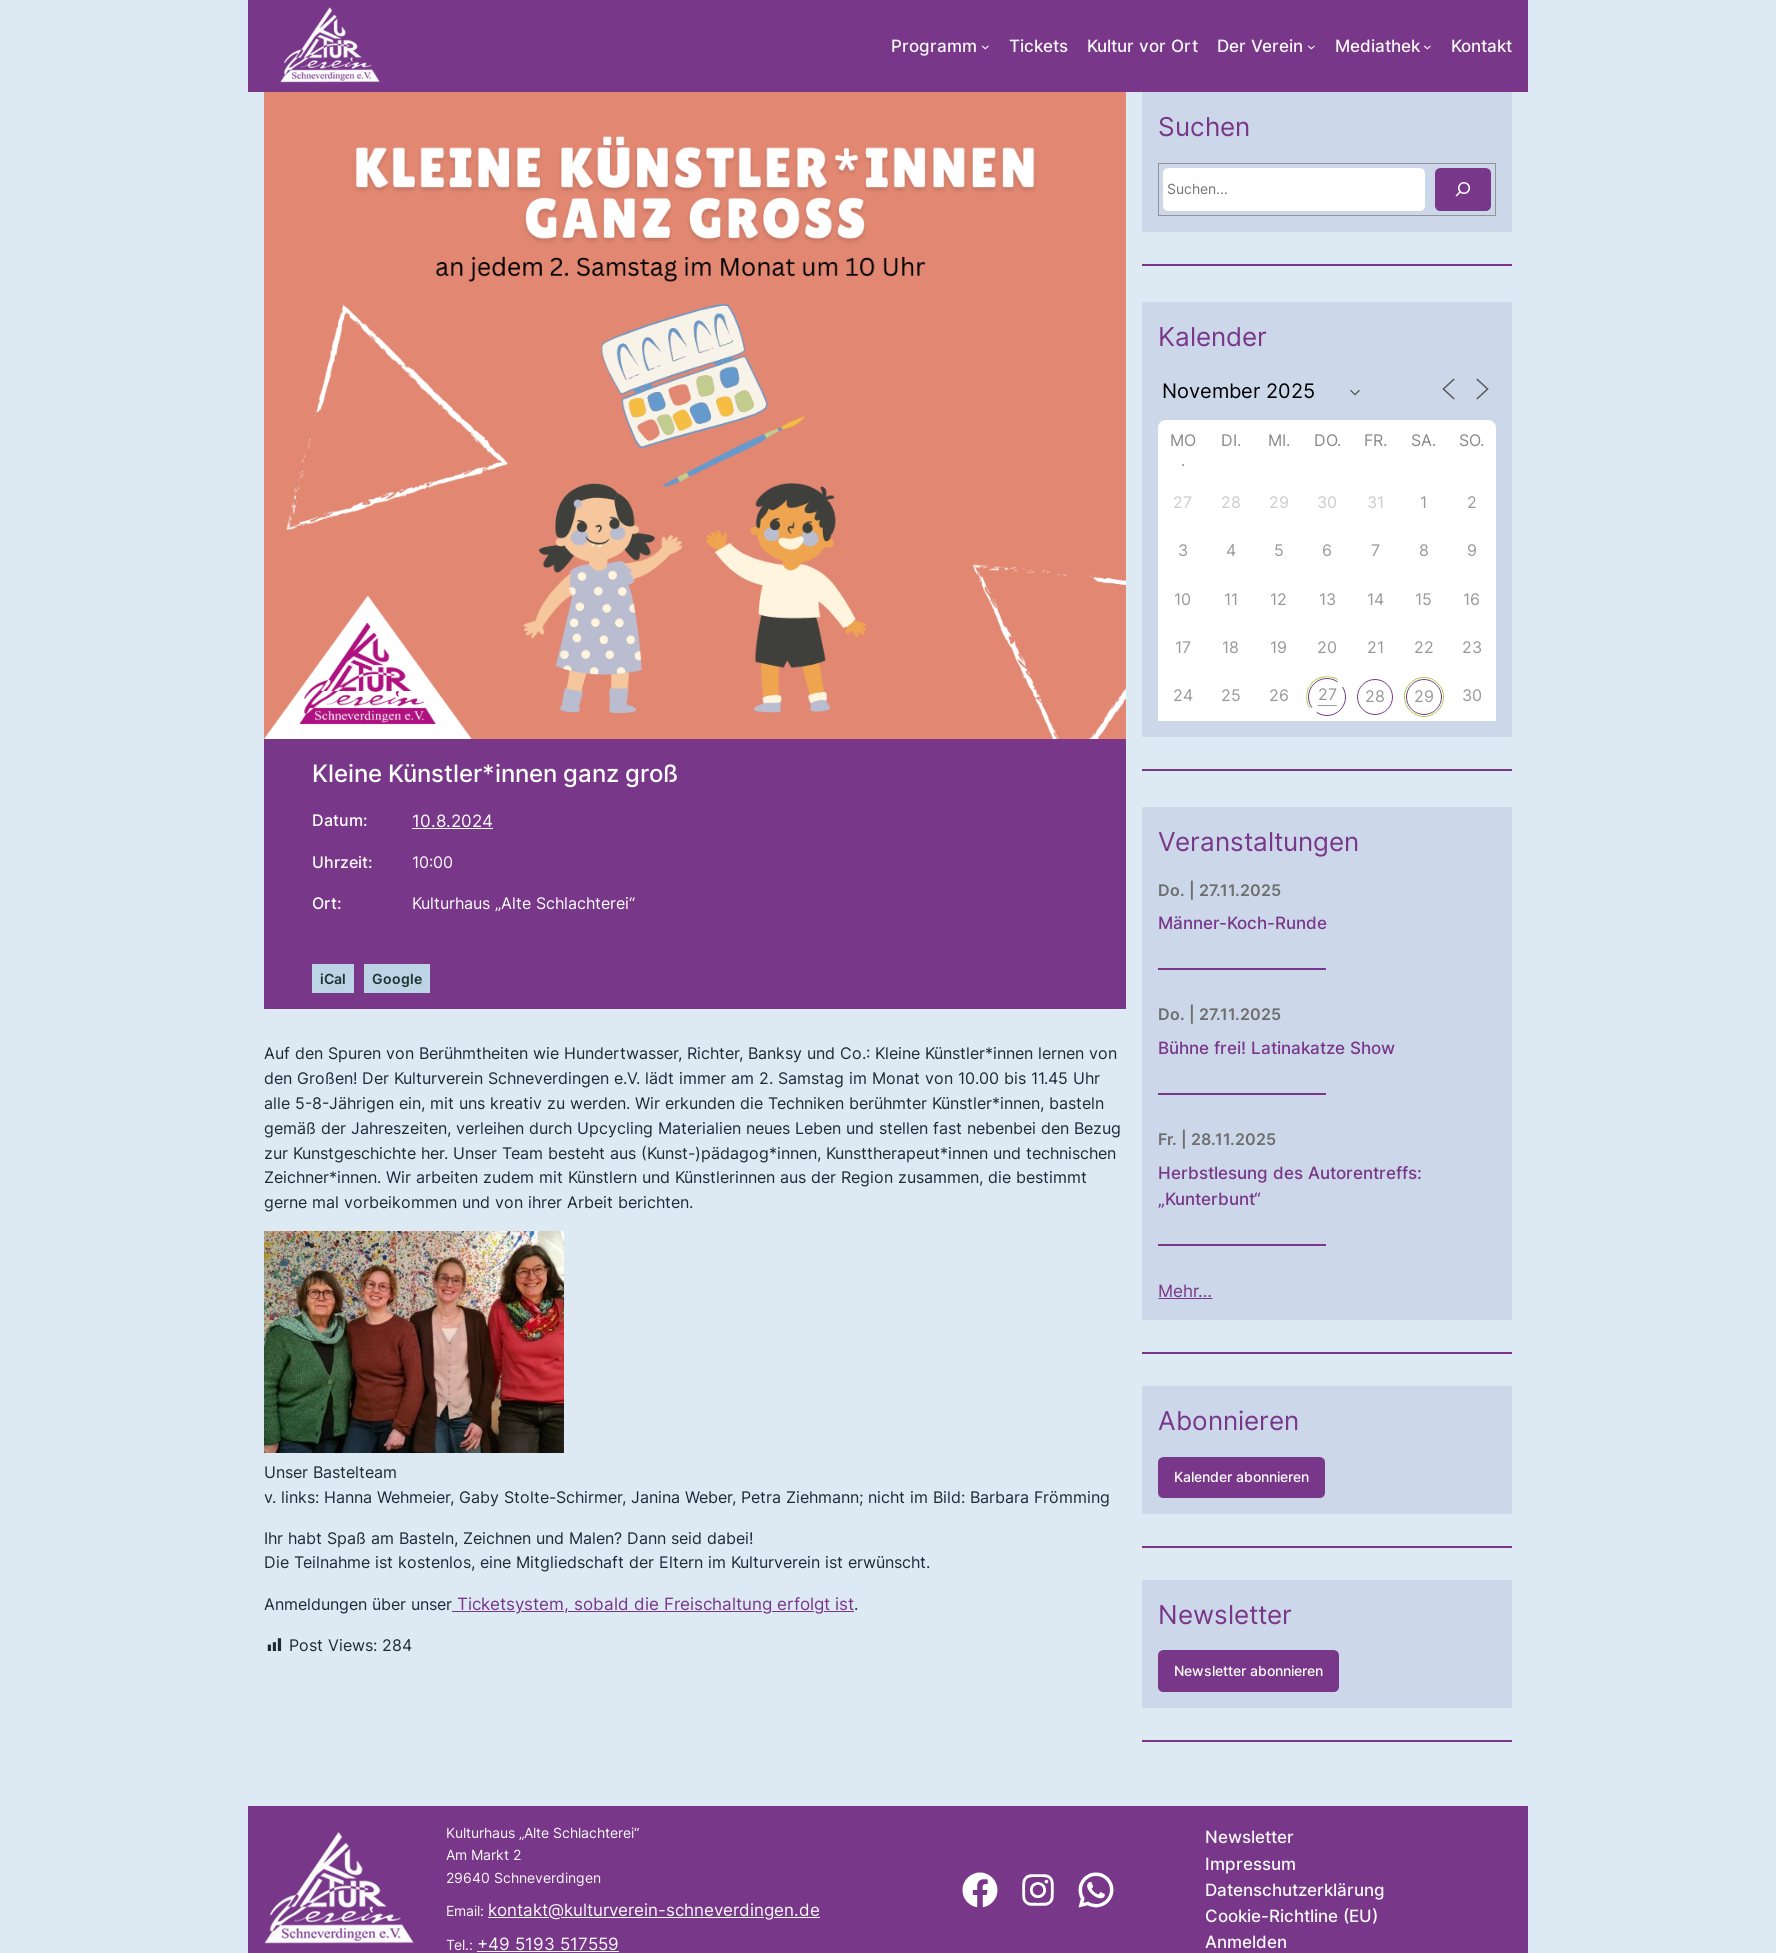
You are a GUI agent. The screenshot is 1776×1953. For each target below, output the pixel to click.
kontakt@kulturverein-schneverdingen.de (654, 1910)
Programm (934, 46)
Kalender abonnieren (1309, 1476)
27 (1395, 694)
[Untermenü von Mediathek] (1427, 46)
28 (1443, 696)
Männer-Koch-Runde (1310, 923)
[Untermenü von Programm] (985, 46)
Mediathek (1377, 46)
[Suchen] (1531, 189)
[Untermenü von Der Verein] (1311, 46)
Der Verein (1260, 46)
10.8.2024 (452, 821)
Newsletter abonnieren (1316, 1670)
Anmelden (1246, 1942)
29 (1492, 696)
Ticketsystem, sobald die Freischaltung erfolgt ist (653, 1604)
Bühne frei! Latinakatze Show (1344, 1048)
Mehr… (1253, 1291)
